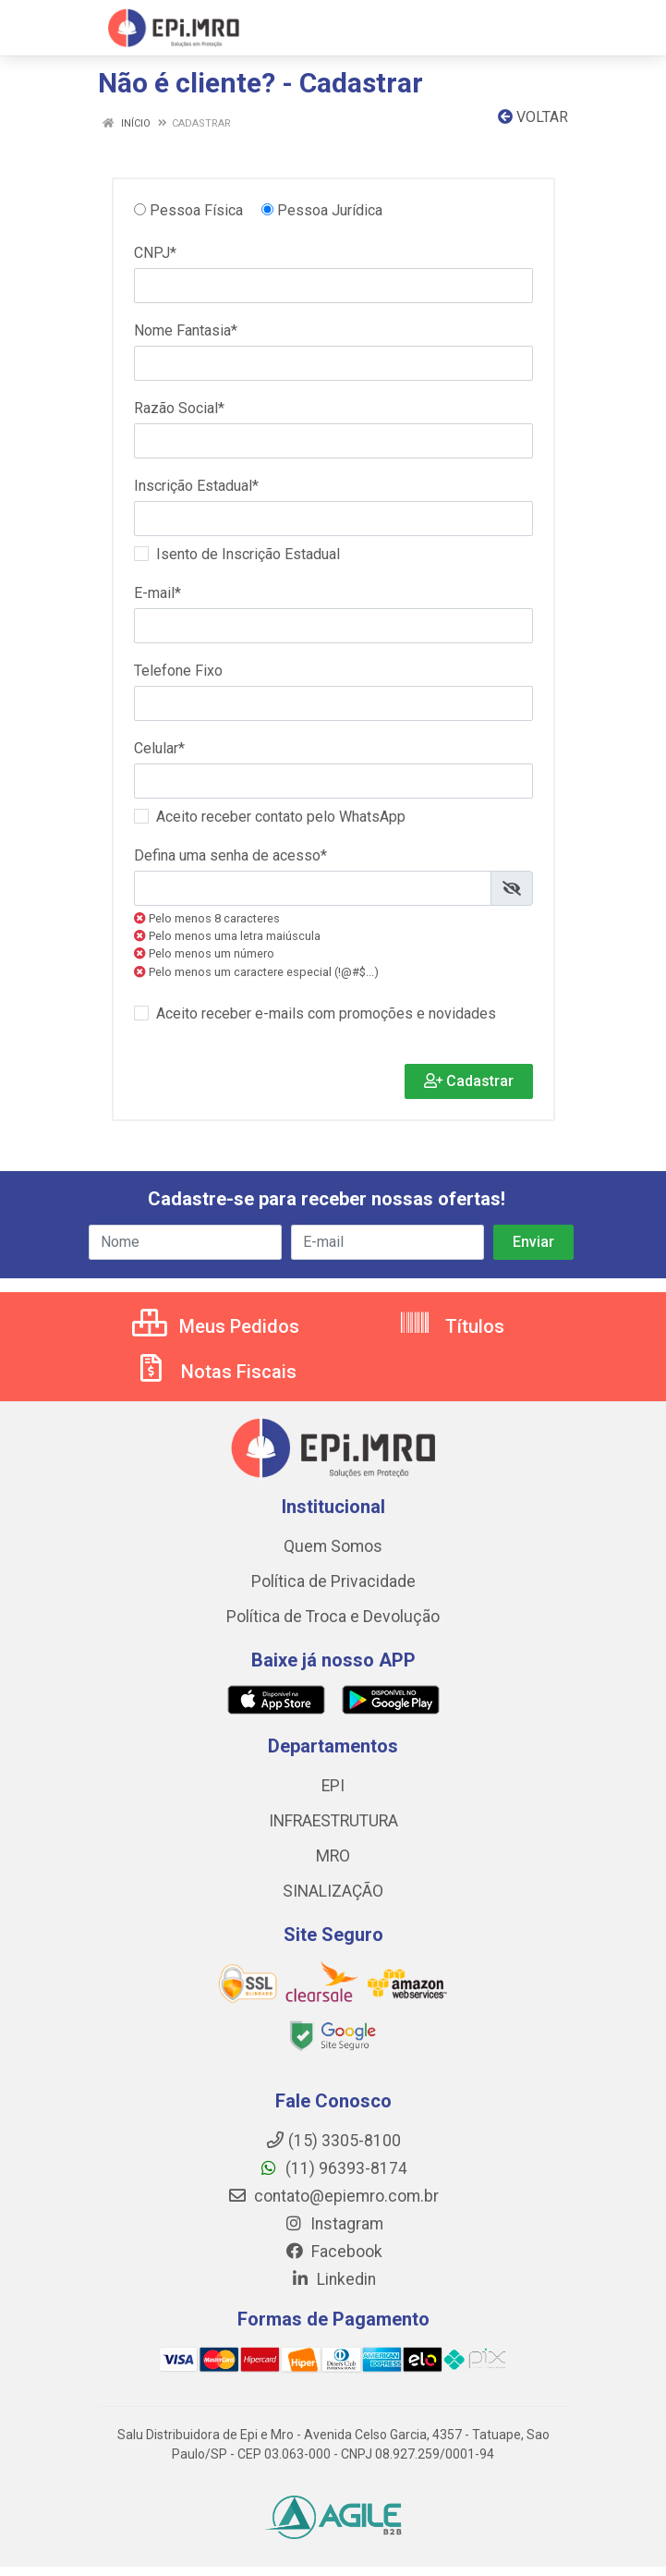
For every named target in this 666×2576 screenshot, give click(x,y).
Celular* (159, 748)
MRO (333, 1856)
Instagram (333, 2224)
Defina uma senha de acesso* (230, 855)
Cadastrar (469, 1081)
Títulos (451, 1326)
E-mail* (157, 593)
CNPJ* (155, 253)
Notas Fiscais (215, 1372)
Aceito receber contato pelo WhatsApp (281, 816)
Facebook (333, 2251)
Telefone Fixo (178, 670)
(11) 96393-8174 (333, 2168)
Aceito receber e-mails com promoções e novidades (326, 1013)
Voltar (533, 117)
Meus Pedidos (215, 1326)
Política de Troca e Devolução (333, 1616)
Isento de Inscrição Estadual (248, 554)
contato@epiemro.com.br (333, 2196)
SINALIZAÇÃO (333, 1891)
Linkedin (333, 2279)
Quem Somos (333, 1546)
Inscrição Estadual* (196, 485)
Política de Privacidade (333, 1581)
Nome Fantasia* (185, 330)
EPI (333, 1785)
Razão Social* (179, 408)
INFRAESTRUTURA (333, 1821)
